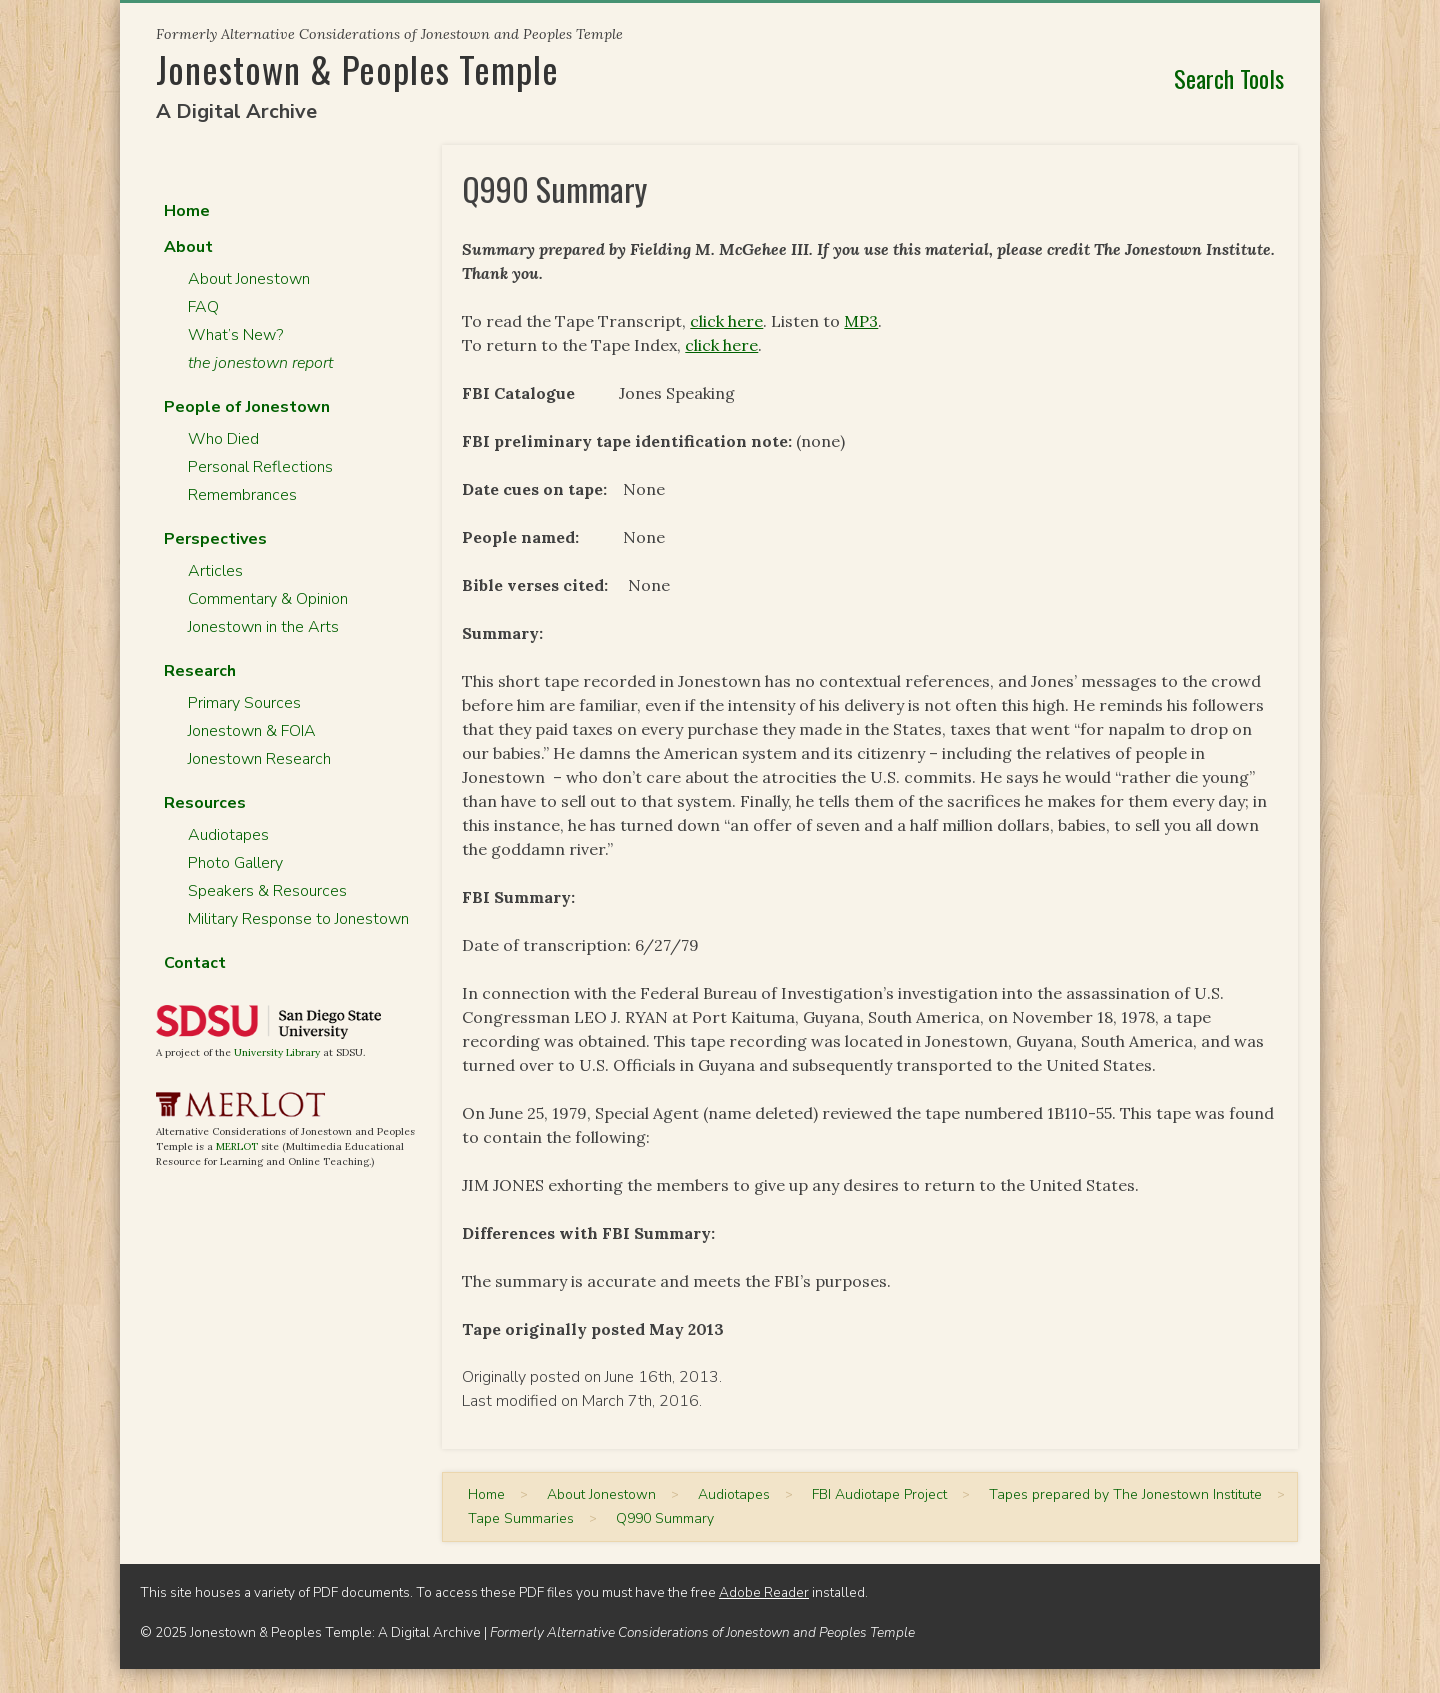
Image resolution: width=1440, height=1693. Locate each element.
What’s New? (235, 335)
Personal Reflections (260, 467)
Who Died (223, 439)
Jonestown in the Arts (263, 627)
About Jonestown (249, 279)
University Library (277, 1052)
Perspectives (215, 539)
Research (200, 671)
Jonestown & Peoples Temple (357, 68)
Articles (215, 571)
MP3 (861, 321)
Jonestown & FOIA (252, 731)
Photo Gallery (235, 863)
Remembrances (242, 495)
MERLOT (237, 1146)
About (188, 247)
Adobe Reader (764, 1592)
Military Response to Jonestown (298, 919)
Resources (205, 803)
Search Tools (1229, 78)
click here (726, 321)
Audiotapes (228, 835)
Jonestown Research (259, 759)
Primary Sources (244, 703)
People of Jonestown (247, 407)
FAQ (203, 307)
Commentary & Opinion (268, 599)
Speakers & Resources (267, 891)
